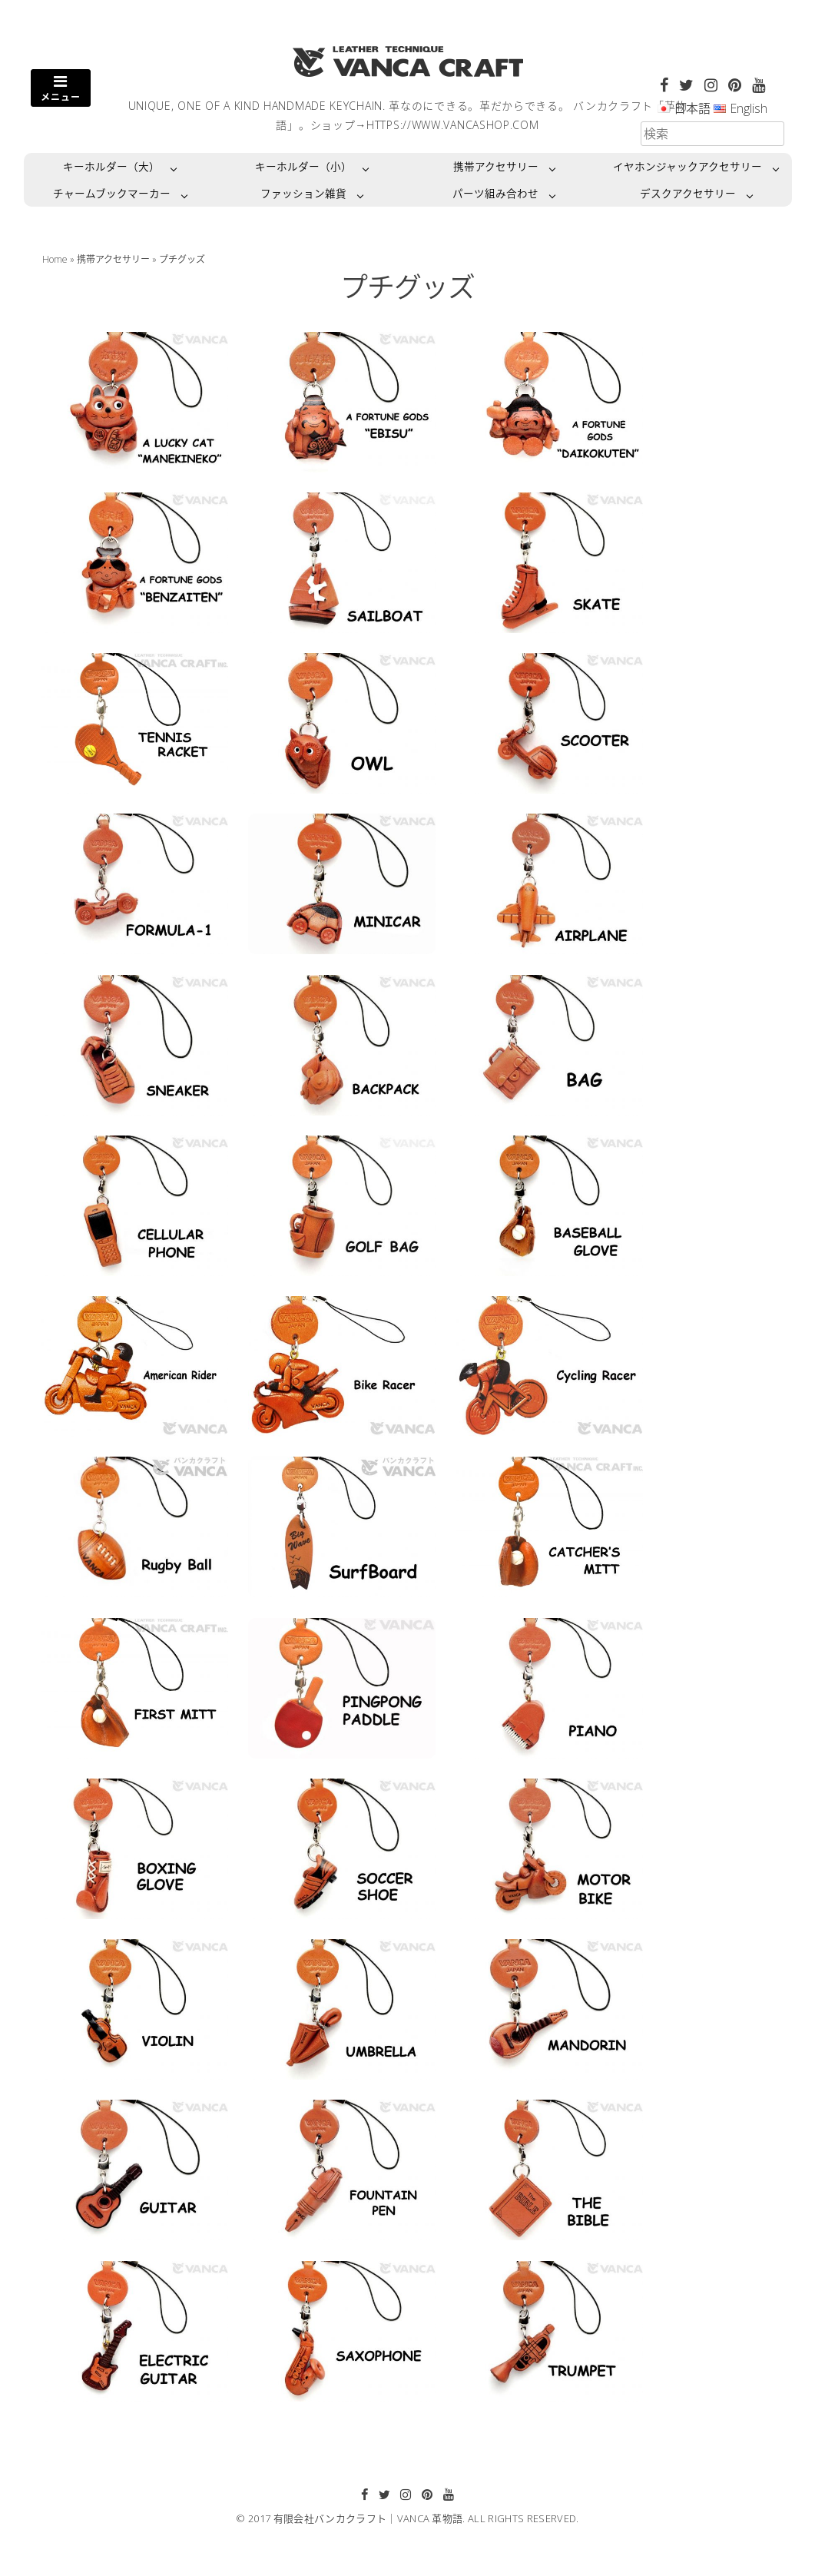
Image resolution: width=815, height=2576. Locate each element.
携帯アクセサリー (495, 166)
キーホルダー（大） (111, 166)
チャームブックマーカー (112, 193)
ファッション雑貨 (303, 193)
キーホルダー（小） (303, 166)
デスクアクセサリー (688, 193)
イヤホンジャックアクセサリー (687, 166)
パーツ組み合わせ (495, 193)
